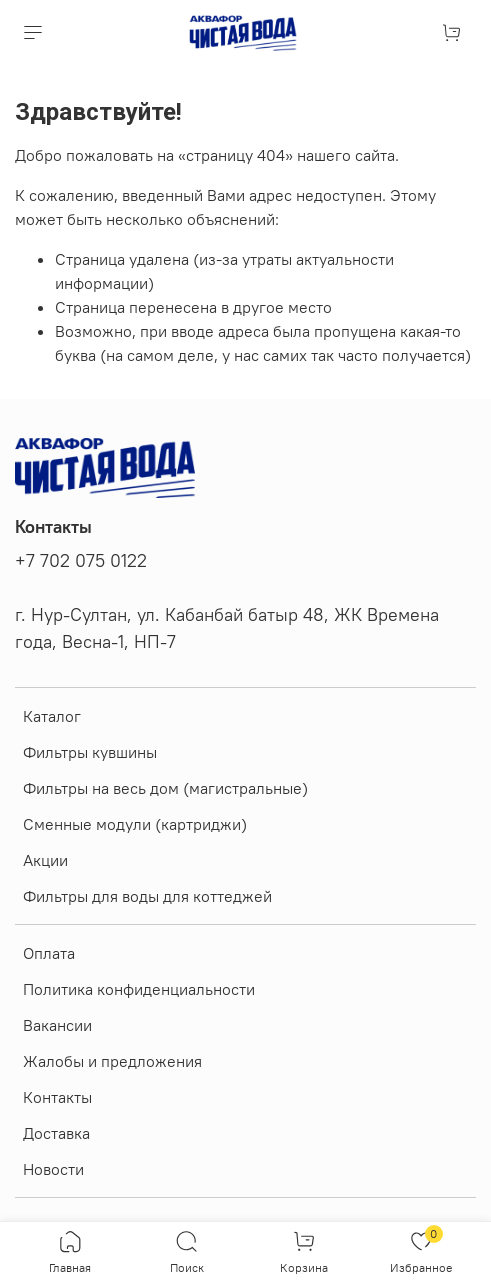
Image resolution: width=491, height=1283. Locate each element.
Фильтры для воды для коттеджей (147, 896)
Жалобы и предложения (112, 1061)
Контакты (57, 1097)
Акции (45, 860)
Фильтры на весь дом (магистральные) (165, 788)
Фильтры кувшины (90, 752)
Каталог (52, 716)
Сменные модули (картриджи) (135, 824)
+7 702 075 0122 (81, 561)
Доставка (56, 1133)
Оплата (49, 953)
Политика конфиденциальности (139, 989)
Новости (53, 1169)
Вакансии (57, 1025)
